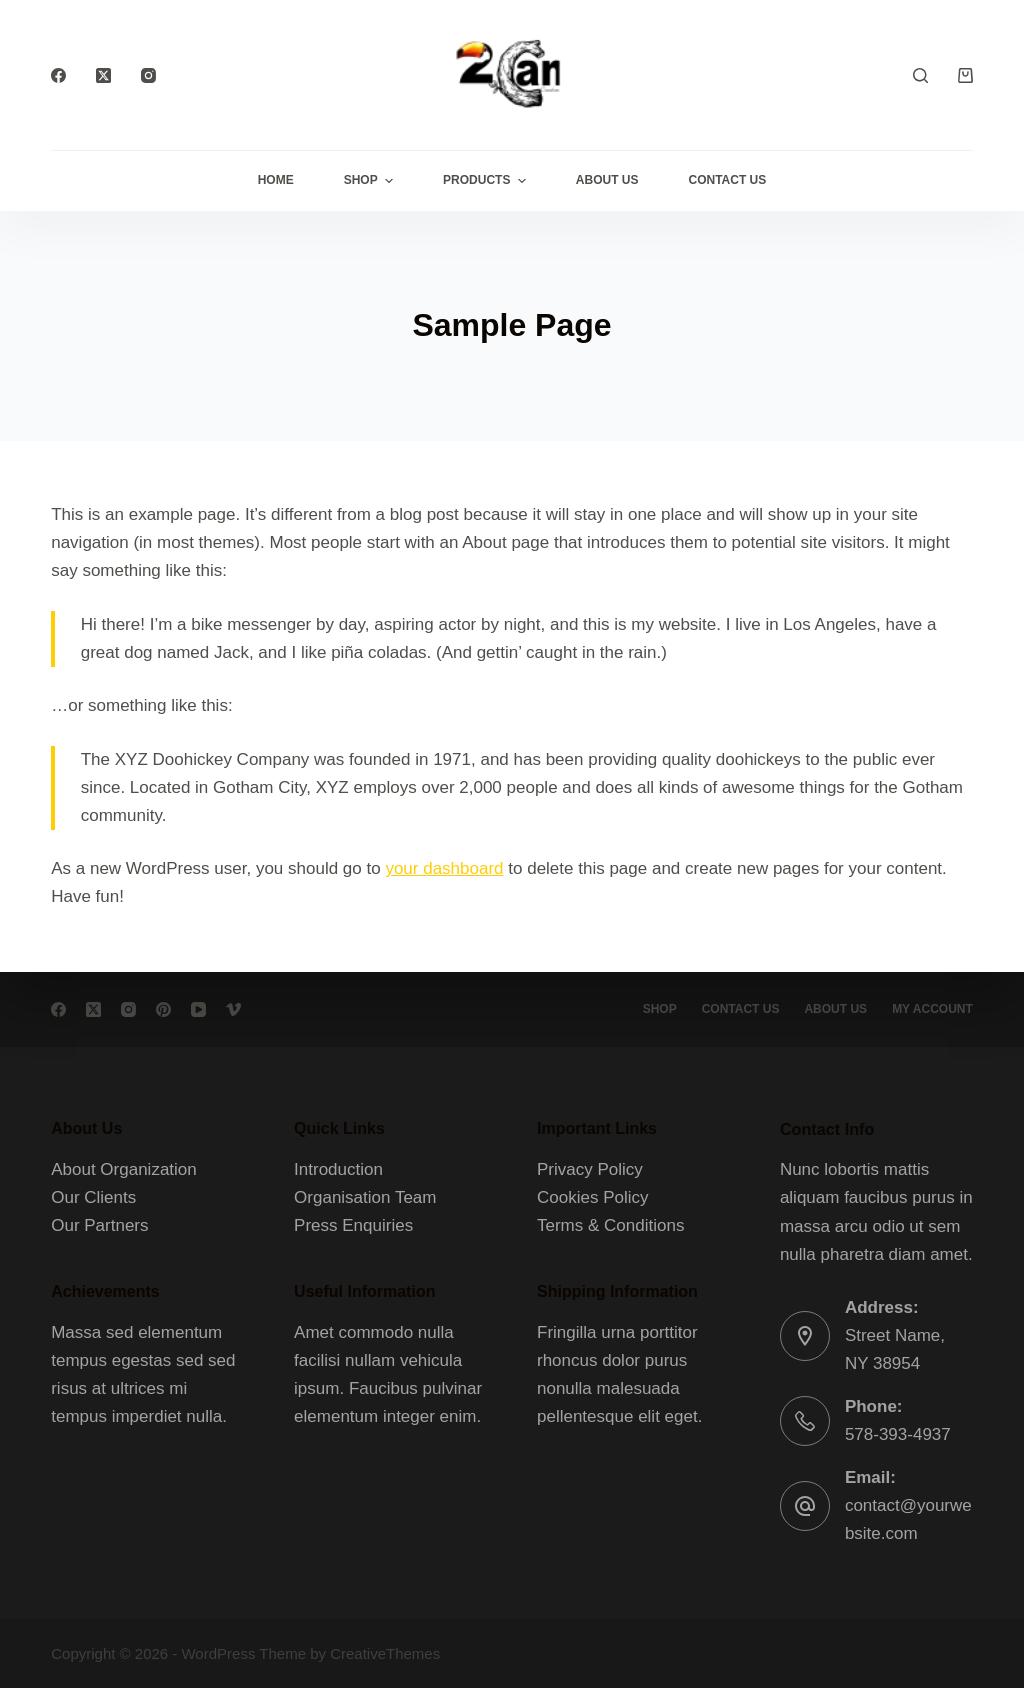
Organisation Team (365, 1197)
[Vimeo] (233, 1009)
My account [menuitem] (932, 1009)
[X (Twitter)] (103, 75)
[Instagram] (148, 75)
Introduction (338, 1169)
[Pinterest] (163, 1009)
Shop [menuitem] (371, 181)
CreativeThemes (385, 1653)
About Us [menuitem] (607, 180)
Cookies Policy (593, 1197)
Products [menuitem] (487, 181)
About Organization (124, 1169)
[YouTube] (198, 1009)
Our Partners (99, 1225)
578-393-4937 (898, 1434)
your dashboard (444, 868)
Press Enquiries (353, 1225)
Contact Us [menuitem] (728, 180)
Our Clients (93, 1197)
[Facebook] (58, 75)
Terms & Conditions (610, 1225)
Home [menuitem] (276, 180)
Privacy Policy (590, 1169)
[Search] (920, 75)
